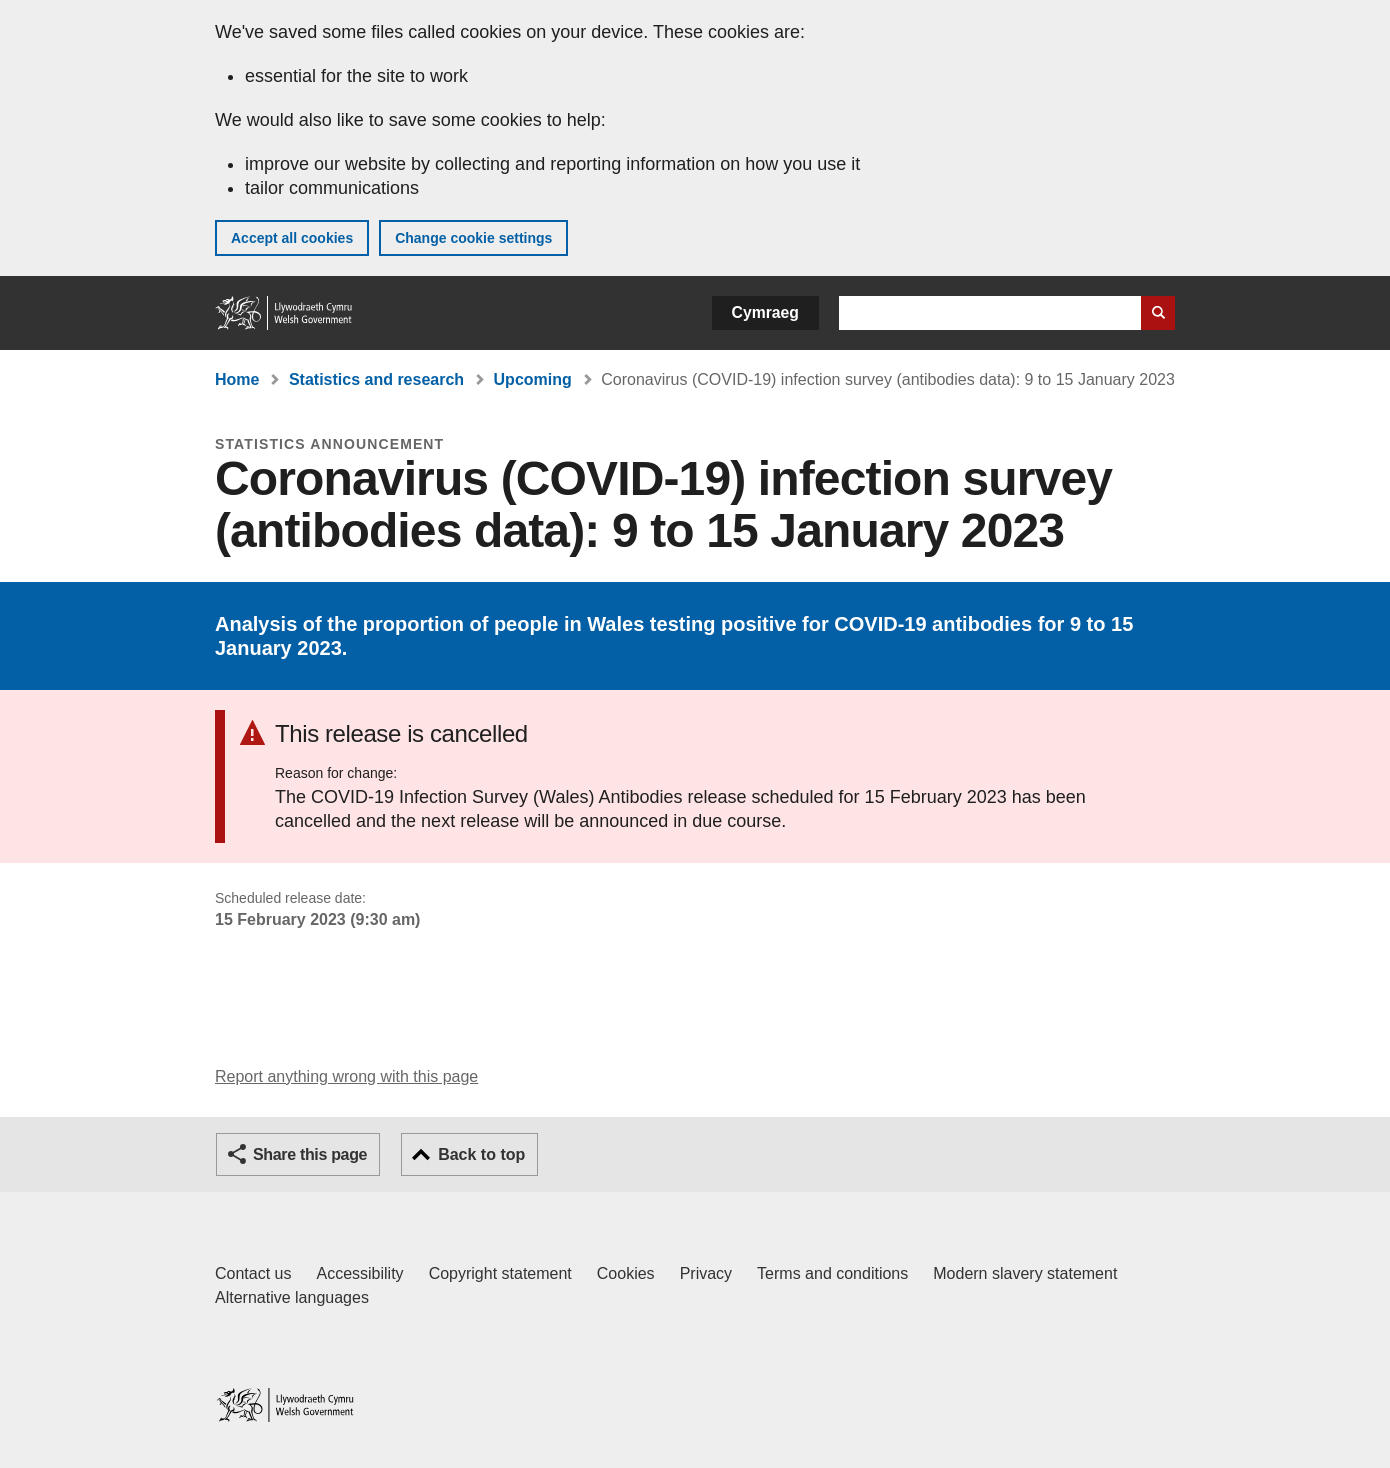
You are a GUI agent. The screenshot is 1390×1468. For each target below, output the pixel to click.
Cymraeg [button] (765, 312)
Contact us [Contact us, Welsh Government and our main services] (253, 1273)
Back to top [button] (481, 1154)
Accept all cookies (292, 238)
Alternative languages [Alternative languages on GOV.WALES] (292, 1297)
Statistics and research (376, 379)
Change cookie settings (473, 238)
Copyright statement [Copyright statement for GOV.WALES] (500, 1273)
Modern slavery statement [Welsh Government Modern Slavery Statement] (1025, 1273)
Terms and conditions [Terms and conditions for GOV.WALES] (832, 1273)
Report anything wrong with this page (346, 1076)
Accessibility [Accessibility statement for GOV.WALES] (359, 1273)
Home (237, 379)
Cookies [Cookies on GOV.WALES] (626, 1273)
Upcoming (533, 379)
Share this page (310, 1154)
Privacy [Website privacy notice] (706, 1273)
